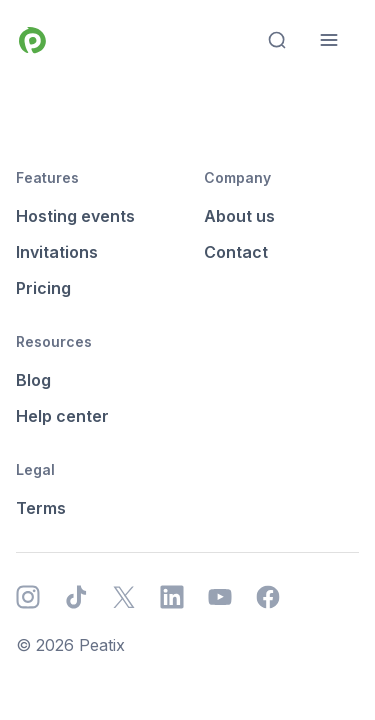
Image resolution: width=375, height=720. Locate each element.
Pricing (43, 288)
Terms (41, 508)
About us (239, 216)
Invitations (57, 252)
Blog (33, 380)
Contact (236, 252)
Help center (62, 416)
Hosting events (75, 216)
